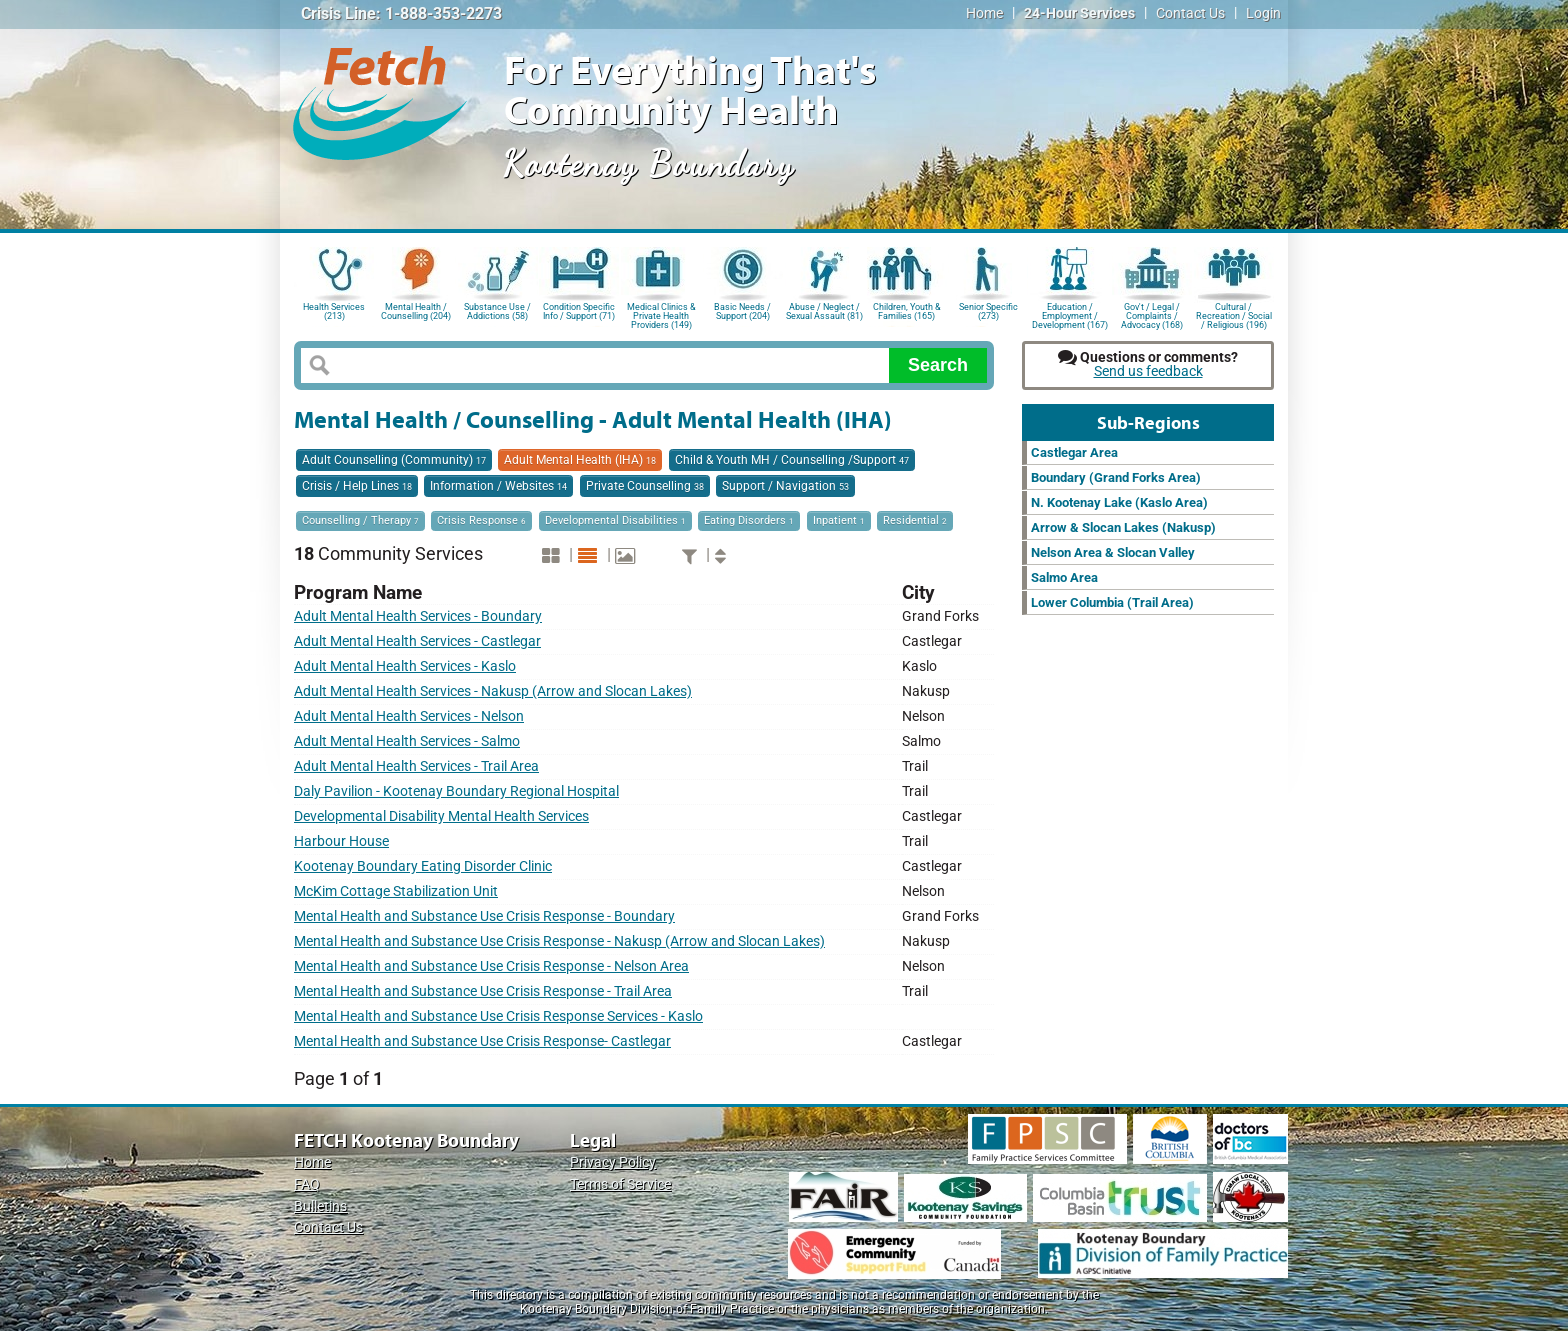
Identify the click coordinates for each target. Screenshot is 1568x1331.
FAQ (307, 1184)
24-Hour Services (1079, 13)
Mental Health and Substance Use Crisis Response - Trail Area (483, 991)
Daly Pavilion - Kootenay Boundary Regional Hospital (456, 791)
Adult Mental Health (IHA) (580, 460)
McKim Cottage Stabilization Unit (396, 891)
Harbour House (341, 841)
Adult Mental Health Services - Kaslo (405, 666)
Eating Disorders (749, 520)
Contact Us (1190, 13)
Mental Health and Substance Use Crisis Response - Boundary (484, 916)
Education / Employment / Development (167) (1070, 314)
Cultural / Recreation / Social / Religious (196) (1234, 314)
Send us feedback (1148, 371)
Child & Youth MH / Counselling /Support (792, 460)
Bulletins (320, 1206)
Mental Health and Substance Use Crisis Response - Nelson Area (491, 966)
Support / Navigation (785, 486)
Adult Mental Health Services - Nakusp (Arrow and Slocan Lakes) (493, 691)
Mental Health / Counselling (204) (416, 311)
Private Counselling (645, 486)
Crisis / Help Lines (357, 486)
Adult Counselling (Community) (394, 460)
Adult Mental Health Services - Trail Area (416, 766)
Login (1263, 13)
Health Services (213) (334, 311)
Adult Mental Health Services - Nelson (409, 716)
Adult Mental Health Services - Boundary (418, 616)
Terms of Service (620, 1184)
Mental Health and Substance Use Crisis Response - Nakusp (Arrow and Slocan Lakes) (559, 941)
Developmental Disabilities (615, 520)
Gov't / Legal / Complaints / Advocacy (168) (1152, 314)
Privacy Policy (613, 1162)
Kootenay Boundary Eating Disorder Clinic (423, 866)
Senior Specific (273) (988, 311)
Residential (915, 520)
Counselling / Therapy (360, 520)
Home (984, 13)
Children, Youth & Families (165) (907, 311)
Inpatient (839, 520)
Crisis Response (481, 520)
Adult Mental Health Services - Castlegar (417, 641)
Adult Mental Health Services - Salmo (407, 741)
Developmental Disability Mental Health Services (441, 816)
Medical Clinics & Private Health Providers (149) (661, 314)
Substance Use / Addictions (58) (497, 311)
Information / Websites (498, 486)
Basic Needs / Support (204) (742, 311)
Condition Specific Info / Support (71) (579, 311)
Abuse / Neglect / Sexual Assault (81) (824, 311)
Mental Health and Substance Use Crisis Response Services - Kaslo (498, 1016)
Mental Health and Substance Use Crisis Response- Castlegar (482, 1041)
